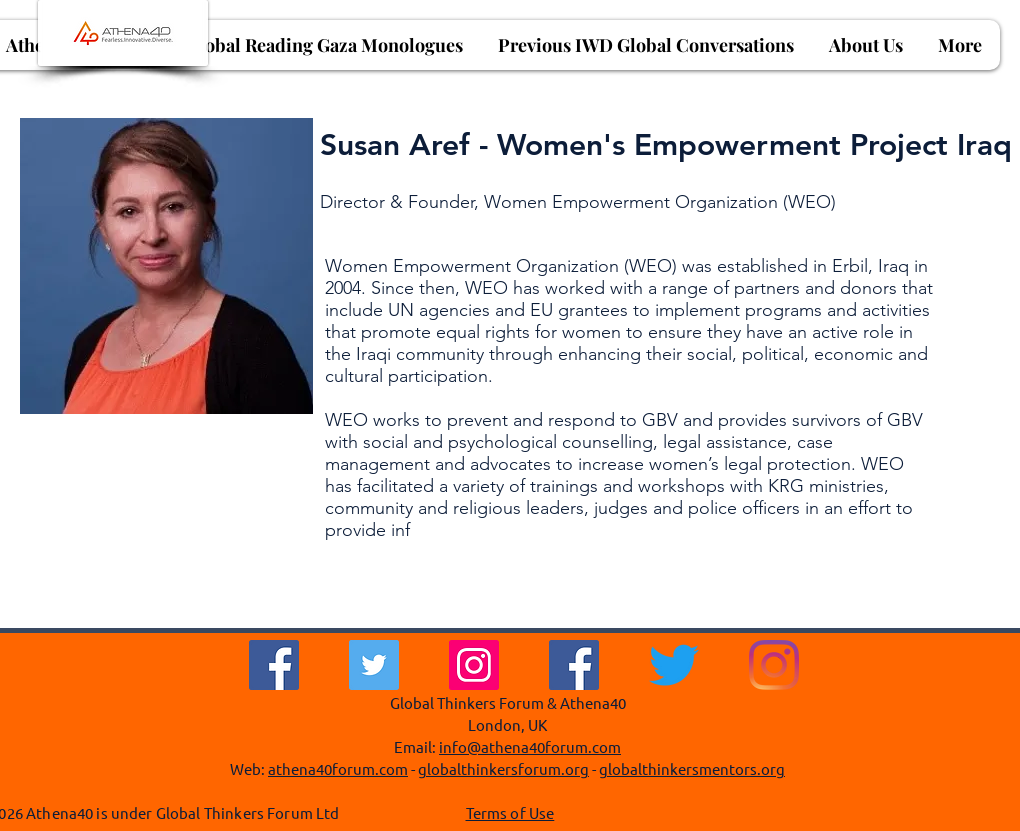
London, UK (507, 724)
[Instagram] (474, 665)
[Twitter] (374, 665)
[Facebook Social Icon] (574, 665)
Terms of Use (510, 812)
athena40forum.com (338, 768)
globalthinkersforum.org (503, 768)
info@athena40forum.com (530, 746)
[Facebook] (274, 665)
